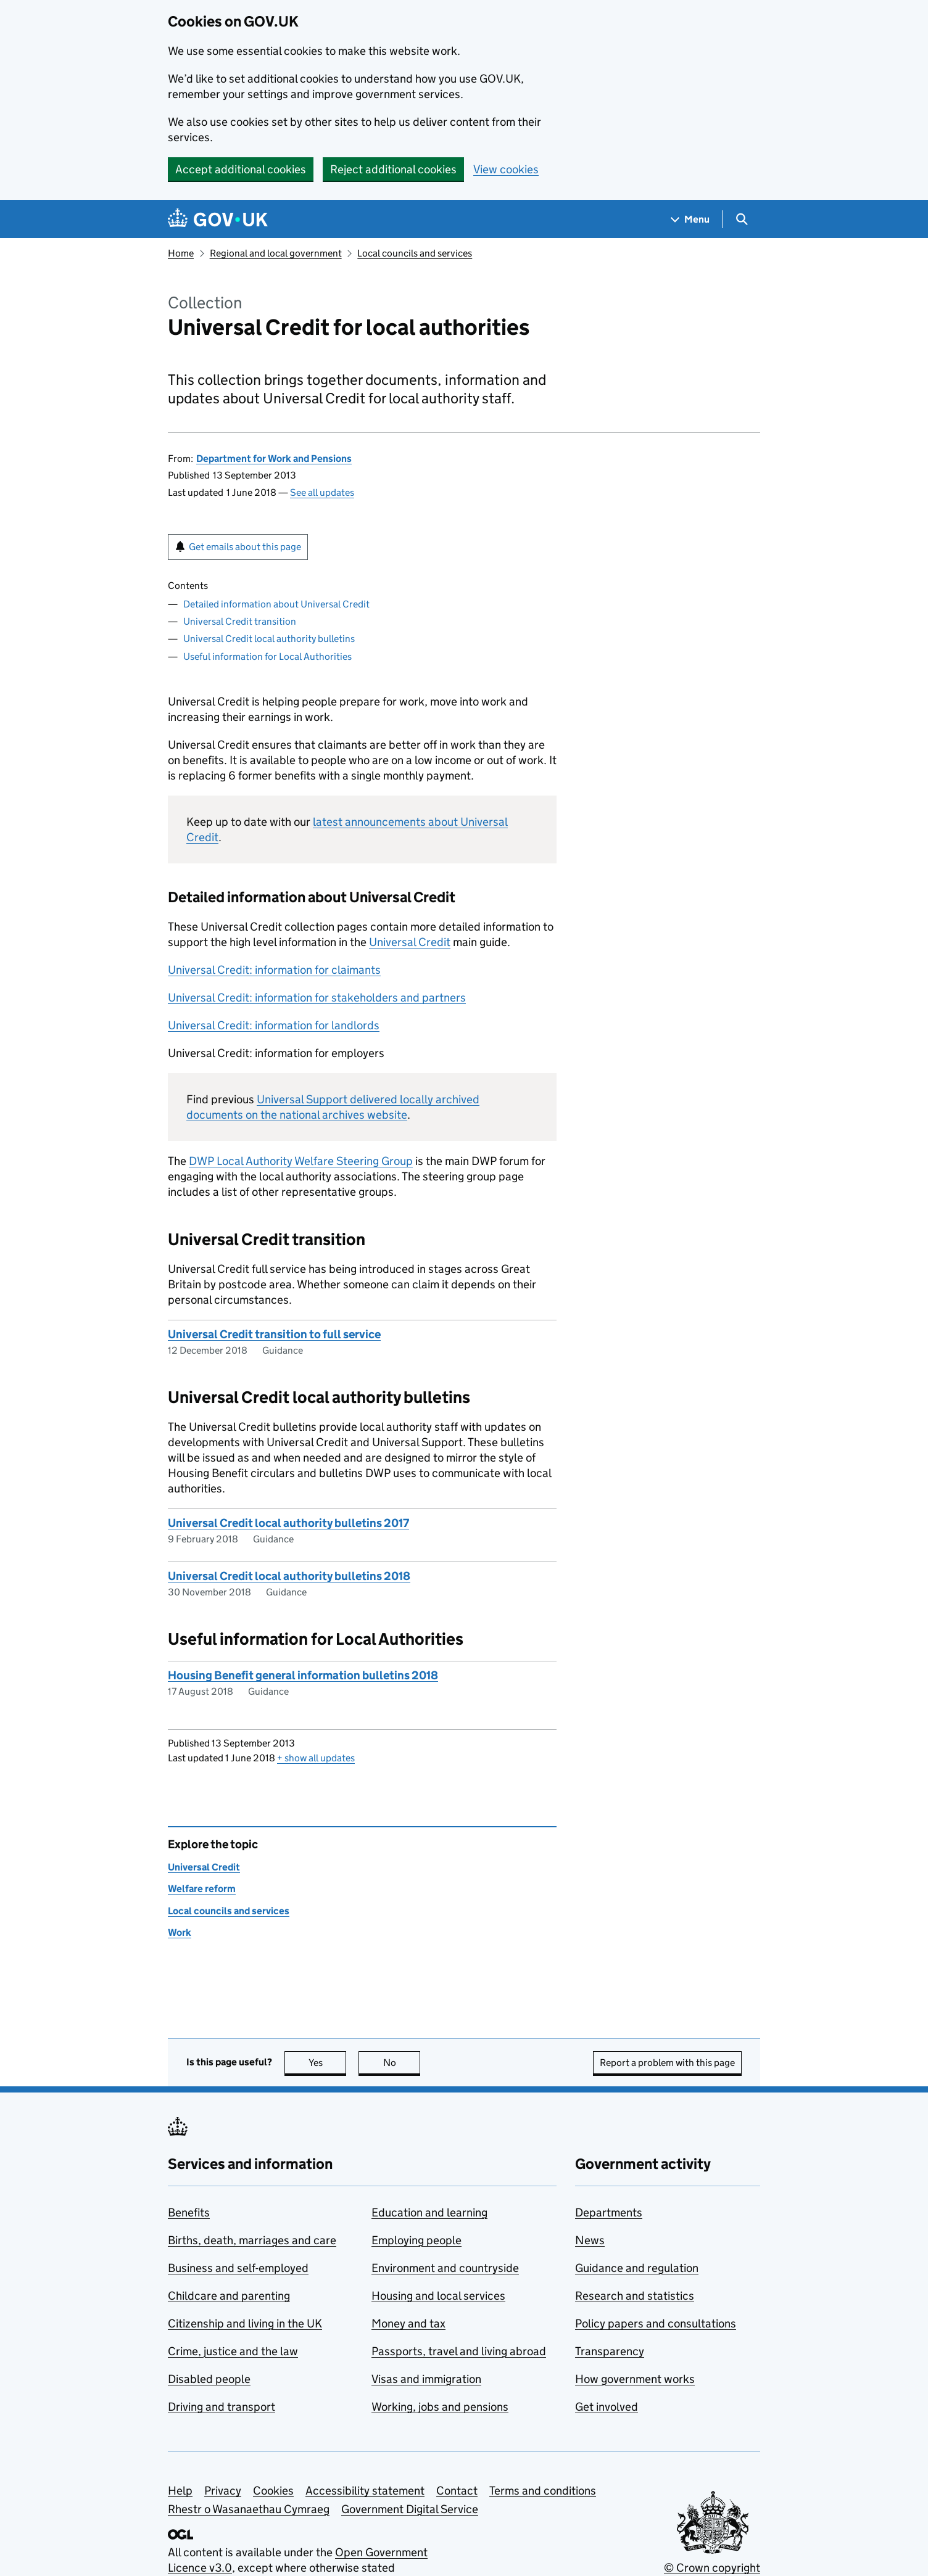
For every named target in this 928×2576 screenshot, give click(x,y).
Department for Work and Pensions (274, 458)
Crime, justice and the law (233, 2351)
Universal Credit (409, 942)
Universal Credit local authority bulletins (269, 638)
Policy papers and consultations (655, 2323)
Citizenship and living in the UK (245, 2323)
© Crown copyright (712, 2568)
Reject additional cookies (393, 169)
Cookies (273, 2490)
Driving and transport (221, 2407)
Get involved (606, 2407)
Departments (608, 2212)
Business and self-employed (238, 2268)
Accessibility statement (365, 2490)
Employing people (416, 2240)
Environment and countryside (445, 2268)
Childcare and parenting (229, 2296)
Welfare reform (202, 1889)
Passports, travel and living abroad (458, 2351)
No (402, 2062)
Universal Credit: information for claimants (274, 970)
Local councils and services (414, 253)
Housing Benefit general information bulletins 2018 (303, 1675)
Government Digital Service (409, 2509)
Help (180, 2490)
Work (179, 1932)
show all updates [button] (316, 1758)
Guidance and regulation (636, 2268)
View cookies (506, 169)
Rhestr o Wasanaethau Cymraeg (248, 2509)
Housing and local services (438, 2296)
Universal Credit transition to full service (274, 1334)
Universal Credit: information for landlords (273, 1025)
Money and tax (408, 2323)
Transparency (609, 2351)
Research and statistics (634, 2296)
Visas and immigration (426, 2379)
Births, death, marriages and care (252, 2240)
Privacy (222, 2490)
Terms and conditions (542, 2490)
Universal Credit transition (239, 621)
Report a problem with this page (667, 2062)
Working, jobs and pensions (439, 2407)
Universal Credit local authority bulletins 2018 (289, 1576)
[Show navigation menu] (690, 219)
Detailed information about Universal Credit (276, 604)
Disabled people (209, 2379)
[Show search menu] (741, 219)
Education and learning (429, 2212)
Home (181, 253)
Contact (457, 2490)
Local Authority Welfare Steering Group (301, 1161)
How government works (635, 2379)
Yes (328, 2062)
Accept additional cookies (240, 169)
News (590, 2240)
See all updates (322, 492)
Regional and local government (276, 253)
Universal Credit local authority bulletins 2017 (288, 1523)
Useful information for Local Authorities (267, 656)
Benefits (189, 2212)
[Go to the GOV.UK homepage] (218, 219)
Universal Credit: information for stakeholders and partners (317, 997)
